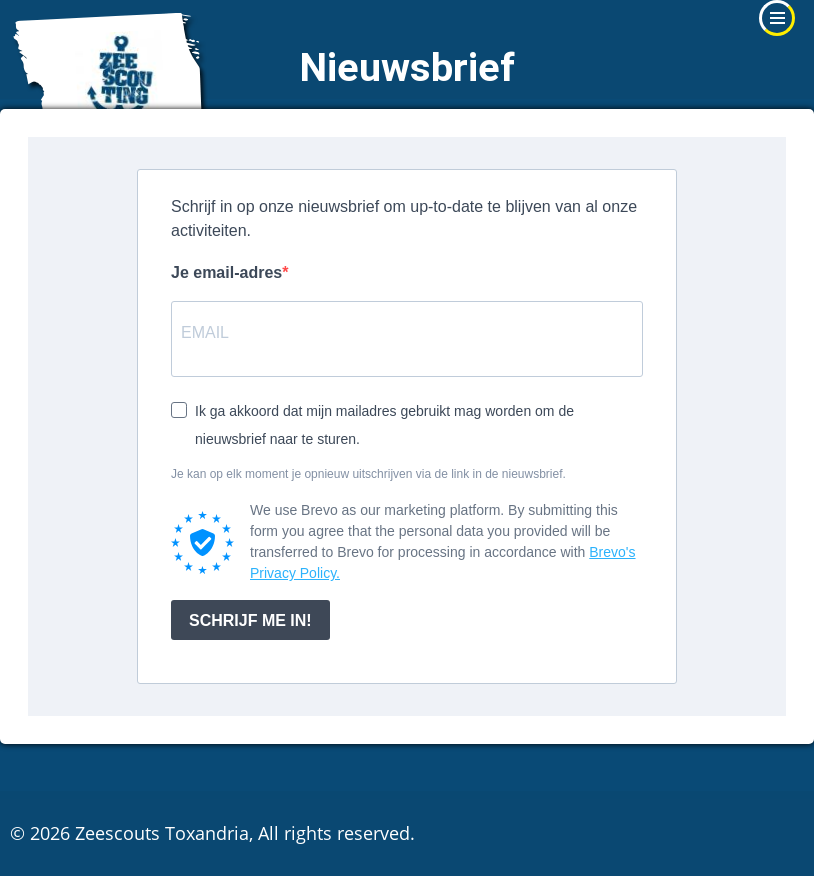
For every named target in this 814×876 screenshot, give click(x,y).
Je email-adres (226, 272)
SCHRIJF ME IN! (250, 620)
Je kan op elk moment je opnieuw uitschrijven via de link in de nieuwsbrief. (368, 474)
